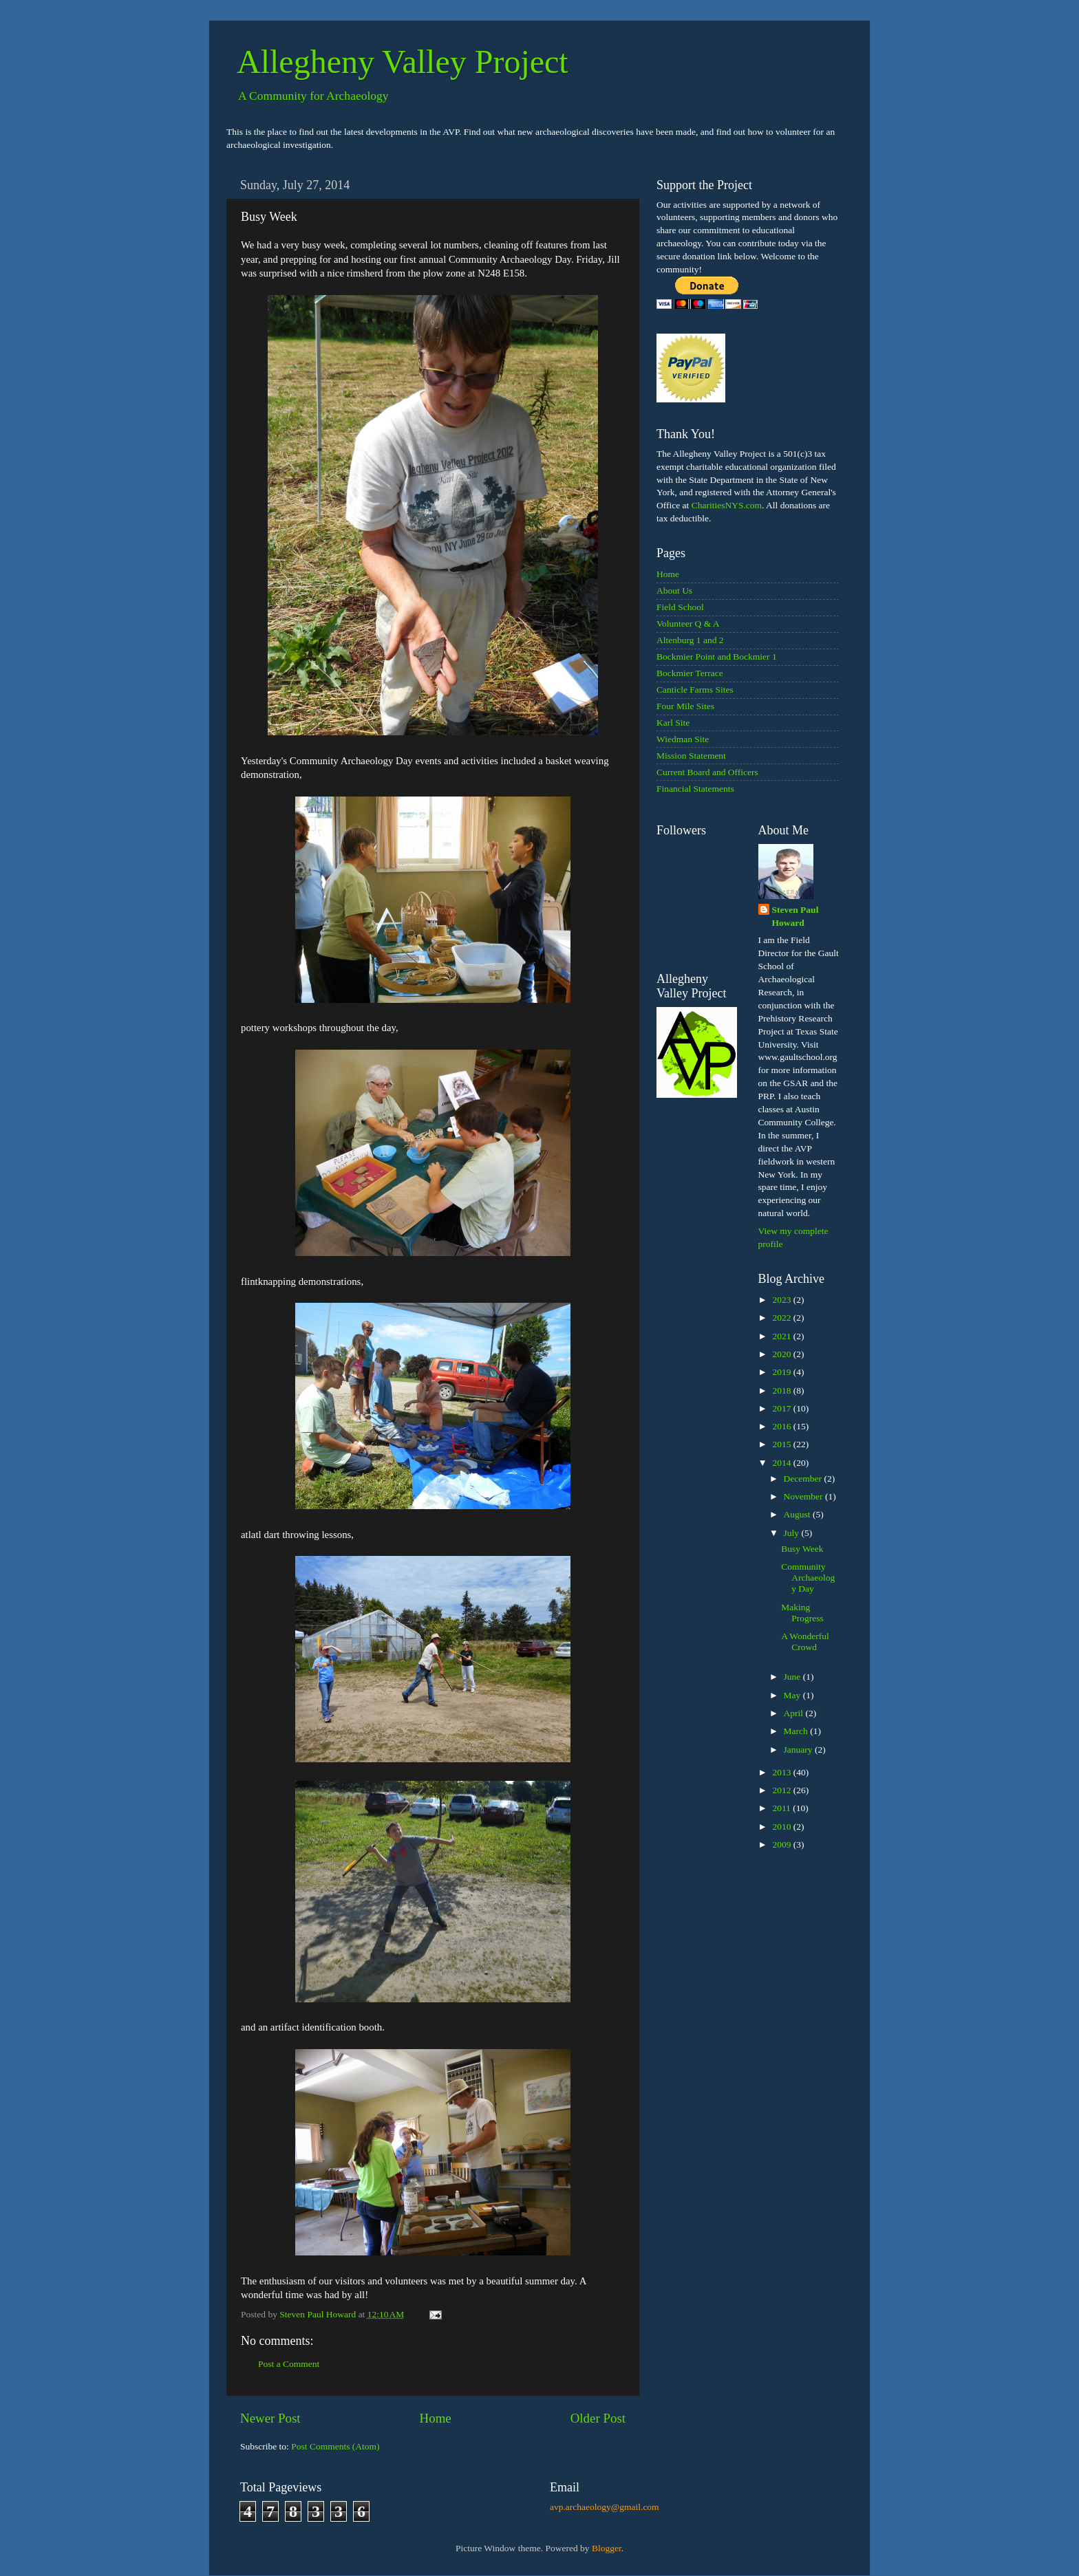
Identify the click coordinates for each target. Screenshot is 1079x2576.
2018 (782, 1390)
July (793, 1533)
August (798, 1514)
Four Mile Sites (685, 706)
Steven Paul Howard (795, 916)
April (795, 1713)
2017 (782, 1408)
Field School (680, 607)
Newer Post (270, 2418)
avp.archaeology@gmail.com (604, 2507)
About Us (674, 590)
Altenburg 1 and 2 (690, 640)
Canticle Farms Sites (695, 689)
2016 (782, 1426)
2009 (782, 1844)
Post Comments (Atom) (335, 2446)
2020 (782, 1354)
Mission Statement (691, 755)
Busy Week (802, 1549)
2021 (782, 1336)
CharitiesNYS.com (727, 505)
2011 (782, 1808)
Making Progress (802, 1612)
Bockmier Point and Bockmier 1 (716, 656)
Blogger (606, 2548)
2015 (782, 1444)
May (793, 1695)
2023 (782, 1300)
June (793, 1676)
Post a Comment (288, 2364)
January (799, 1749)
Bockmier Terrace (689, 673)
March (797, 1731)
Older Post (598, 2418)
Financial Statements (695, 788)
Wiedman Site (682, 739)
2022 (782, 1317)
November (804, 1496)
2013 (782, 1772)
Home (435, 2418)
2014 (782, 1463)
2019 (782, 1372)
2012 (782, 1790)
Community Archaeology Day (808, 1577)
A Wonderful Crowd (805, 1641)
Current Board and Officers (707, 772)
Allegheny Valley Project (402, 61)
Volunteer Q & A (688, 623)
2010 (782, 1826)
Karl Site (673, 722)
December (804, 1478)
